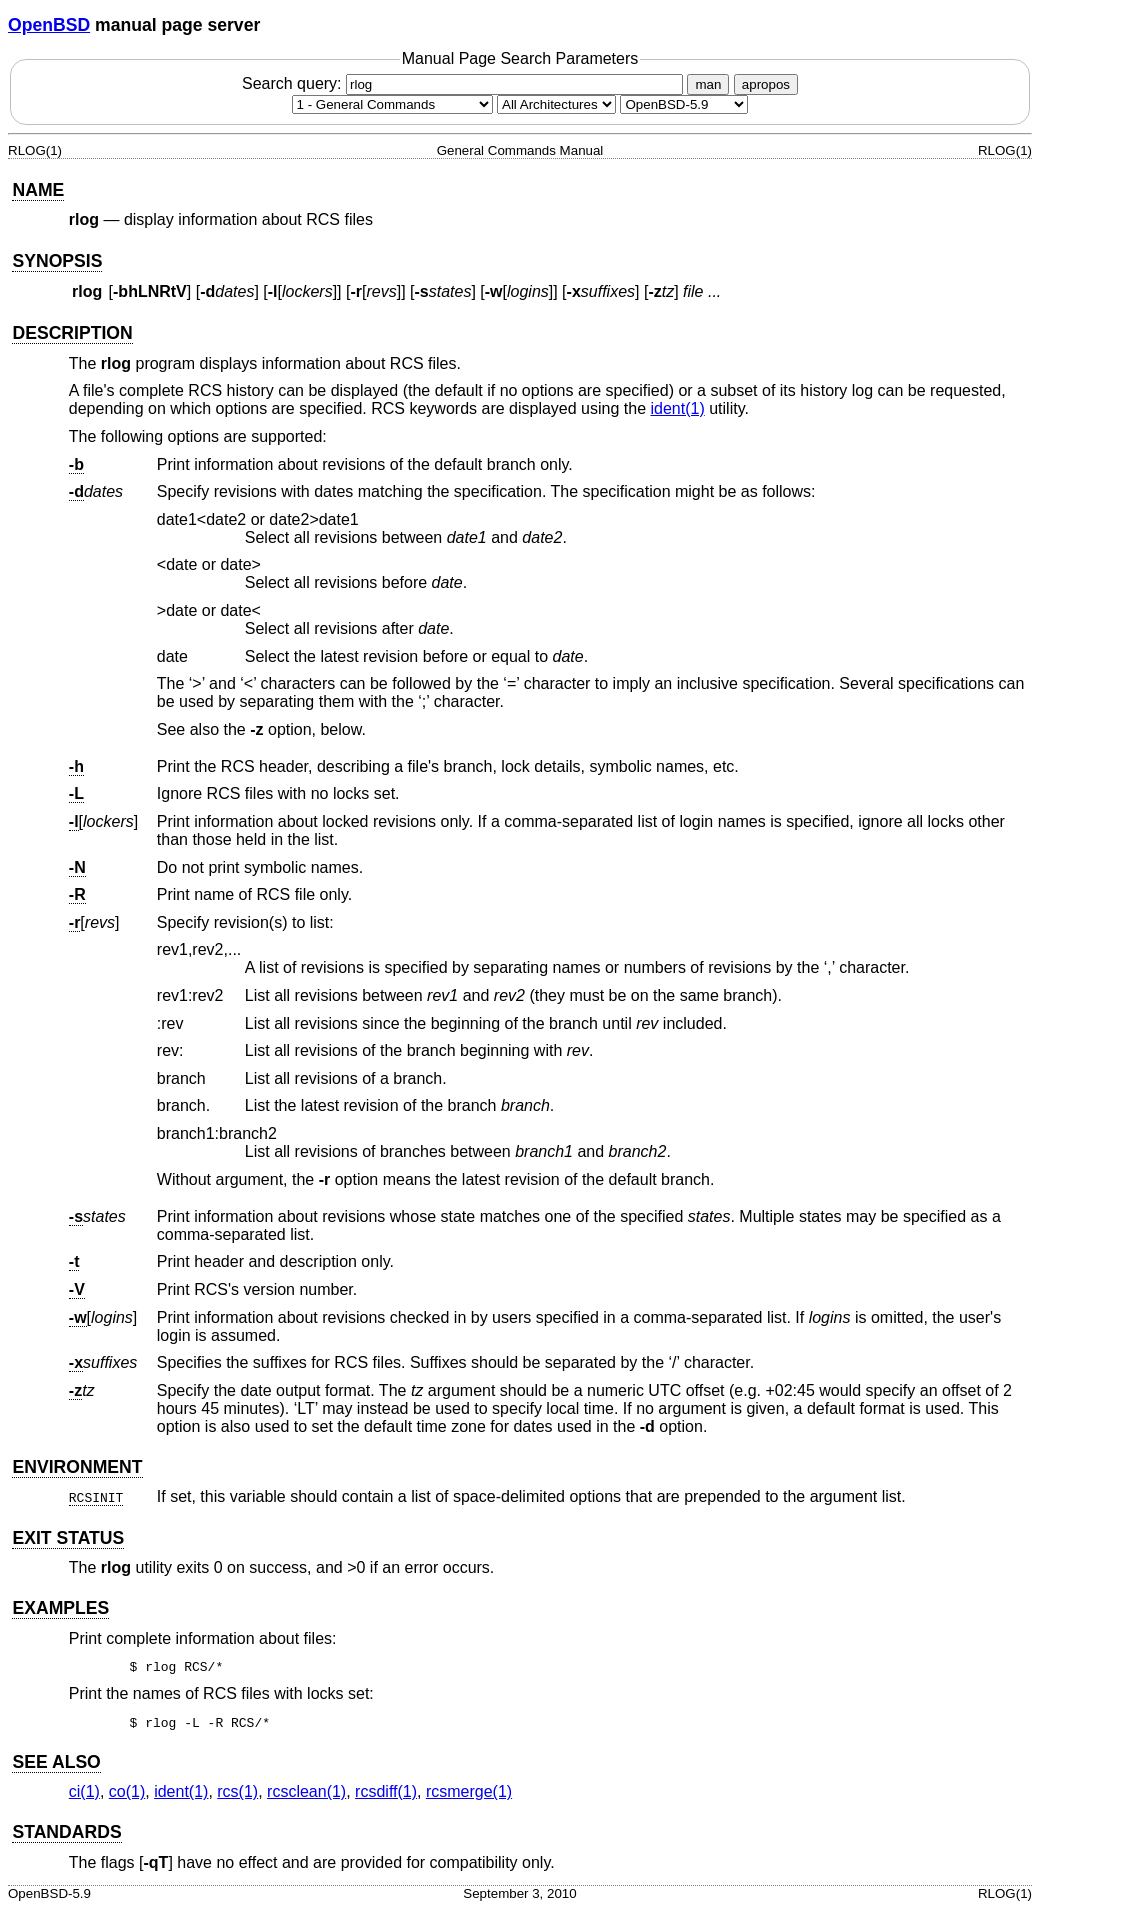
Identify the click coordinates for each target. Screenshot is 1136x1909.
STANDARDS (66, 1832)
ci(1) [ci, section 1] (84, 1791)
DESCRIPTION (72, 333)
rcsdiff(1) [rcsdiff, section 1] (386, 1791)
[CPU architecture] (556, 104)
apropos (766, 84)
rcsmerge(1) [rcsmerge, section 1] (469, 1791)
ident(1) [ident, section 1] (677, 408)
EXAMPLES (60, 1608)
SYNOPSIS (57, 261)
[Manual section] (392, 104)
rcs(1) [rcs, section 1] (237, 1791)
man (708, 84)
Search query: (465, 83)
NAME (38, 190)
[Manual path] (684, 104)
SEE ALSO (56, 1762)
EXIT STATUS (68, 1538)
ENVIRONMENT (77, 1467)
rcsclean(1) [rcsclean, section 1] (306, 1791)
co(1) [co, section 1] (127, 1791)
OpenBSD (49, 25)
